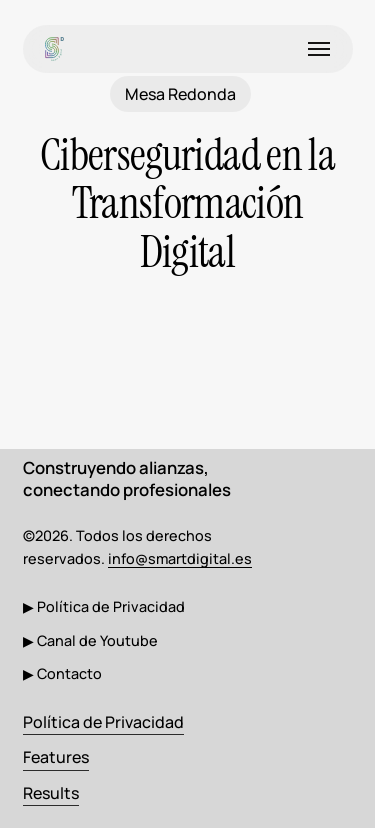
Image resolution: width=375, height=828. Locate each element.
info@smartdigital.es (180, 558)
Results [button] (51, 793)
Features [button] (56, 757)
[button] (319, 49)
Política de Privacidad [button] (103, 722)
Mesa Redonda (180, 94)
